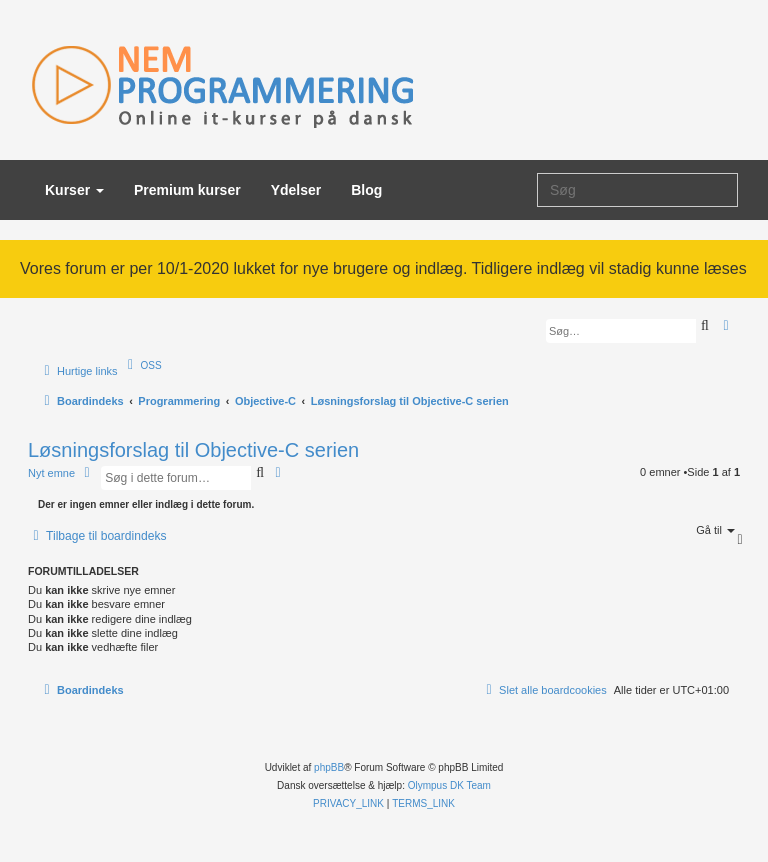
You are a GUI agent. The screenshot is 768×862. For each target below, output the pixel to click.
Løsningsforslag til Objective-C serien (193, 450)
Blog (366, 190)
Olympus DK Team (449, 785)
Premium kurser (187, 190)
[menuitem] (142, 365)
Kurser (74, 190)
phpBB (329, 767)
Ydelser (296, 190)
